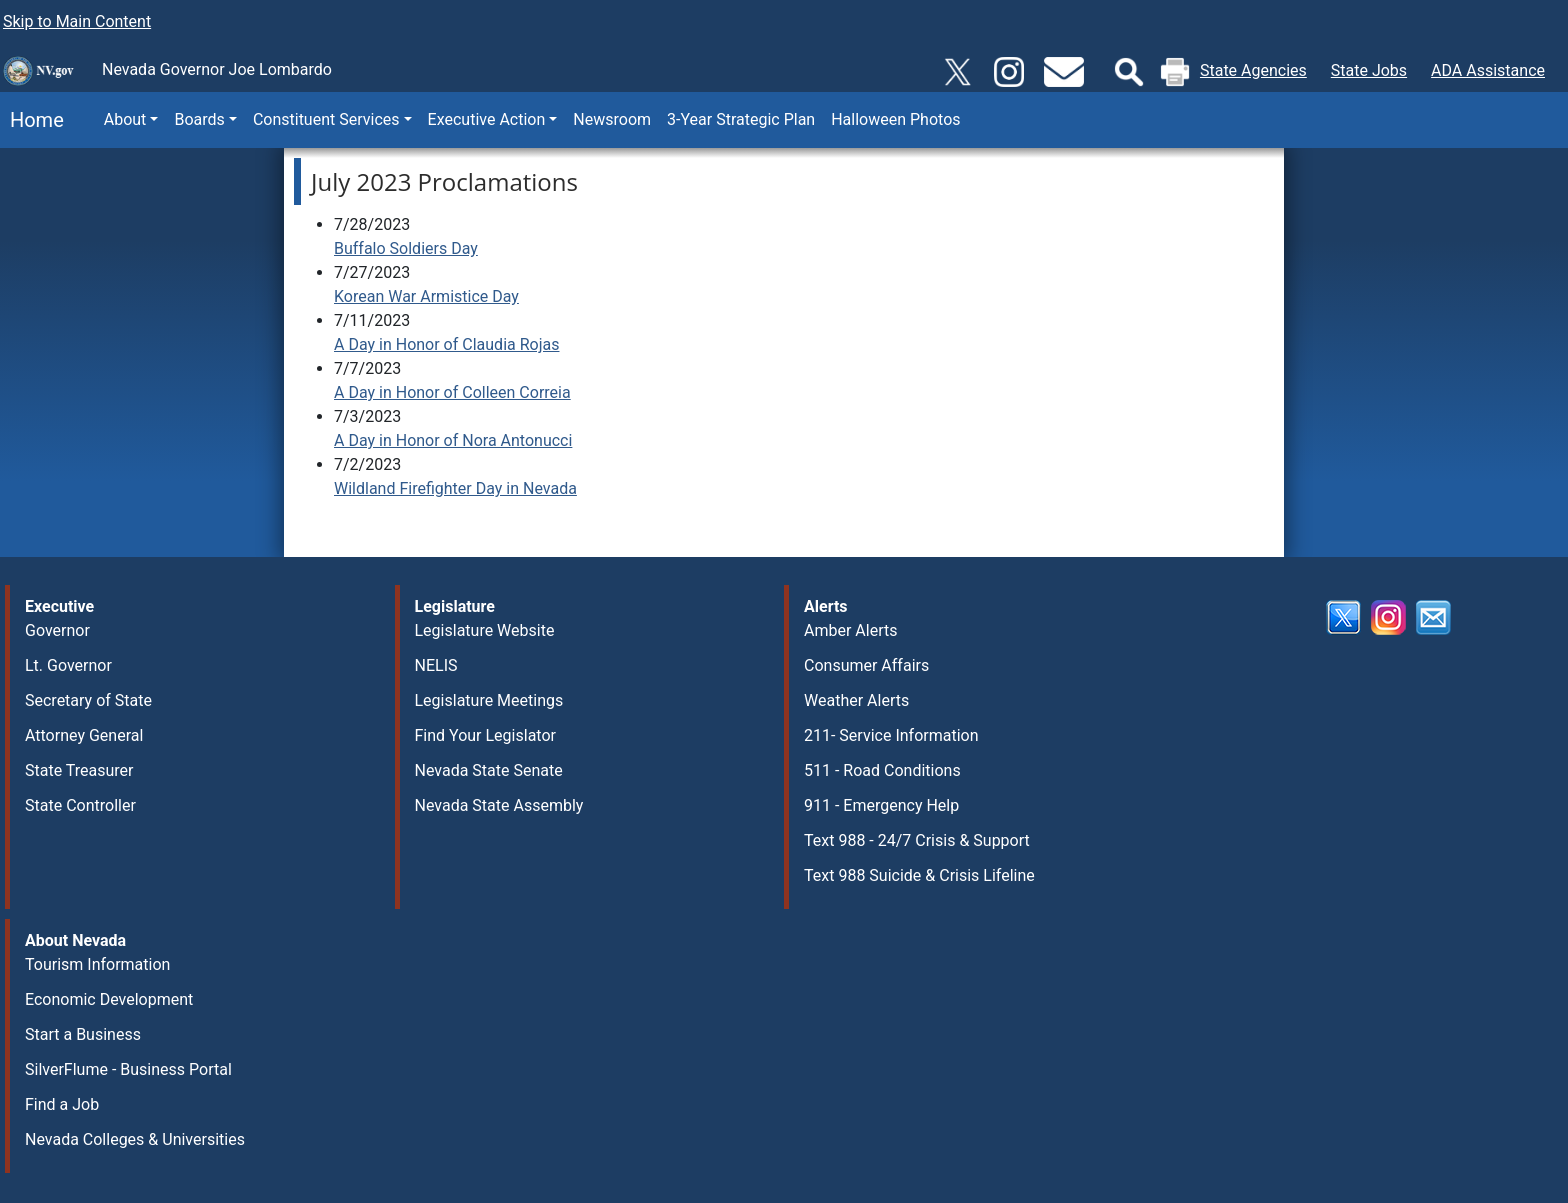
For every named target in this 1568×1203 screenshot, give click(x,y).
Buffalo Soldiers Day (406, 248)
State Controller (80, 805)
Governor (57, 630)
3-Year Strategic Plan (741, 119)
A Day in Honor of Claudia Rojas (446, 344)
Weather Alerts (856, 700)
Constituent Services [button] (326, 119)
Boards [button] (199, 119)
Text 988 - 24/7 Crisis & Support (917, 840)
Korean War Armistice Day (426, 296)
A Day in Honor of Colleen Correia (452, 392)
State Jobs (1369, 70)
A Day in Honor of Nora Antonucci (453, 440)
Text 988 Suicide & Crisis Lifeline (919, 875)
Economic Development (109, 999)
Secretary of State (88, 700)
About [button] (125, 119)
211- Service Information (891, 735)
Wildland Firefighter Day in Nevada (455, 488)
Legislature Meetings (489, 700)
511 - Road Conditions (882, 770)
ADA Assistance (1488, 70)
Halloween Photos (895, 119)
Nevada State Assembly (499, 805)
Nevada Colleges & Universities (135, 1139)
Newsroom (612, 119)
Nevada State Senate (489, 770)
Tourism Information (97, 964)
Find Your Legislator (485, 735)
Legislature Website (485, 630)
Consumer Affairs (866, 665)
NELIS (436, 665)
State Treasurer (79, 770)
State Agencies (1253, 70)
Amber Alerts (850, 630)
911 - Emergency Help (881, 805)
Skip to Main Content (77, 21)
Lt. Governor (68, 665)
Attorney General (84, 735)
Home (32, 120)
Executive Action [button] (487, 119)
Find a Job (62, 1104)
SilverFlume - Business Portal (128, 1069)
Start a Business (83, 1034)
